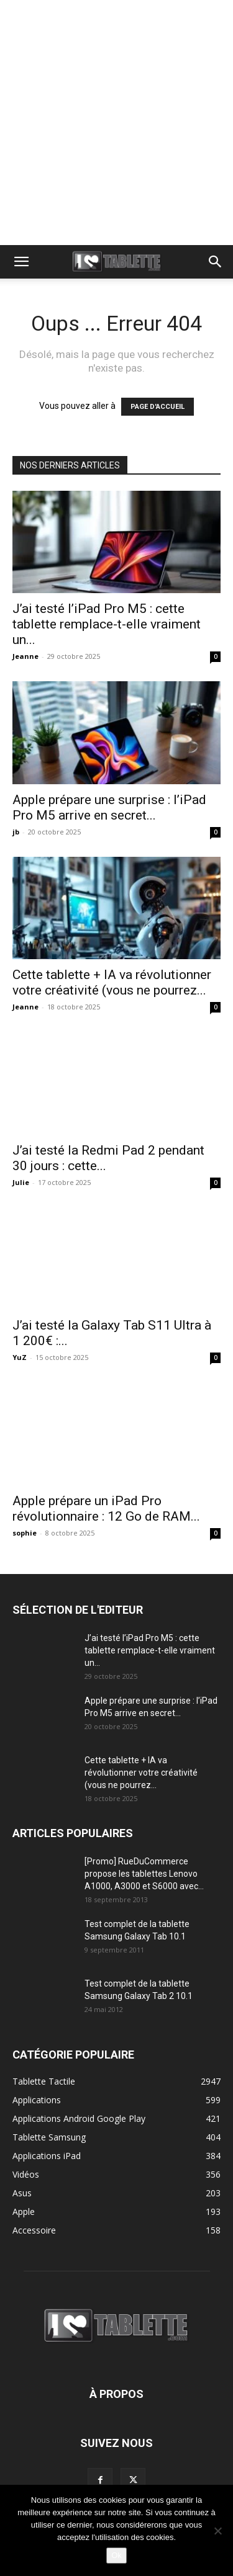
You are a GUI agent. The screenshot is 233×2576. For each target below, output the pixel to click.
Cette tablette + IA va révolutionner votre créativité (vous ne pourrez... (111, 982)
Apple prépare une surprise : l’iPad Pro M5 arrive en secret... (109, 807)
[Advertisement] (116, 122)
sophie (24, 1532)
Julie (20, 1182)
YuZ (19, 1357)
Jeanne (25, 656)
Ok (116, 2555)
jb (15, 831)
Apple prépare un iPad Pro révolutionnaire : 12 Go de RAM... (106, 1508)
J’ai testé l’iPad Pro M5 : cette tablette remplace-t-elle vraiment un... (106, 624)
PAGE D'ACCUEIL (157, 407)
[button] (21, 262)
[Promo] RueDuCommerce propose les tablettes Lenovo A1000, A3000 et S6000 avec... (144, 1873)
